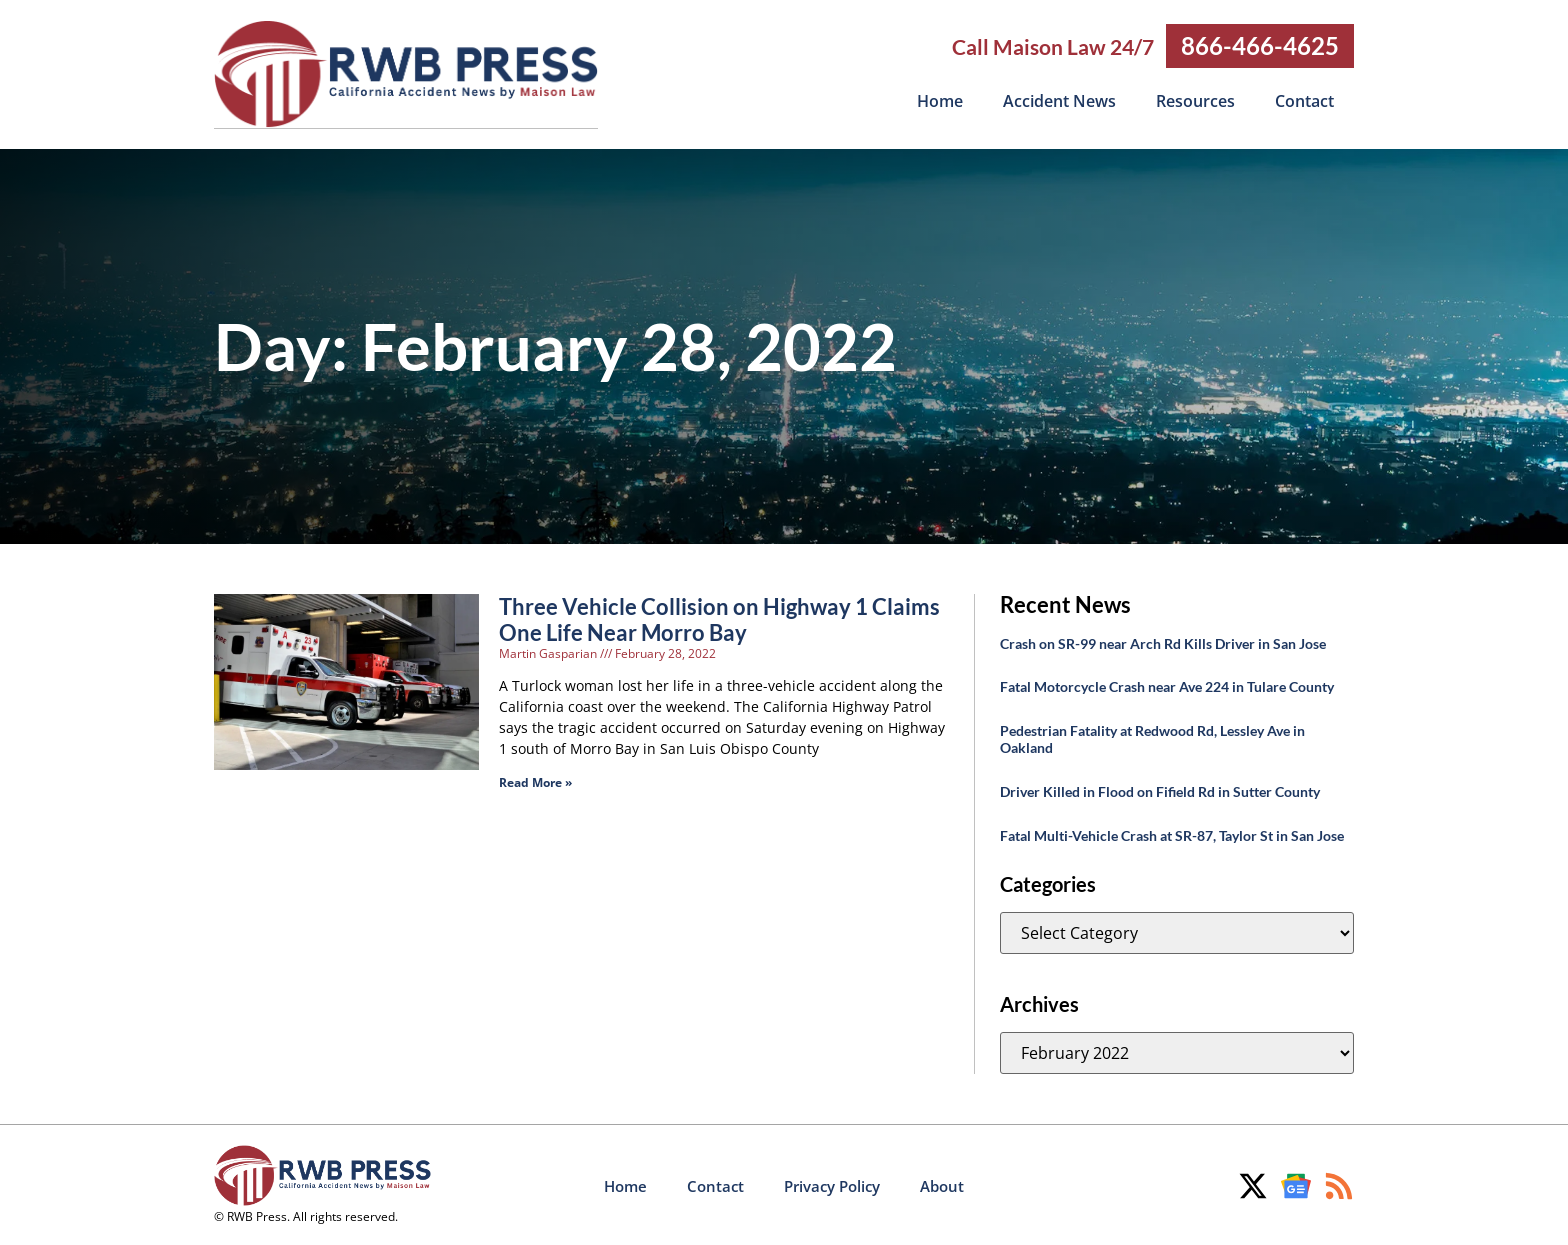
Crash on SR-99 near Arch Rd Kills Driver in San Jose (1163, 642)
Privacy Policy (832, 1185)
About (942, 1185)
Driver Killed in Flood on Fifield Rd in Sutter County (1160, 790)
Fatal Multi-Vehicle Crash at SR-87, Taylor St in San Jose (1172, 834)
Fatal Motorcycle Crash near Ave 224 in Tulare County (1167, 685)
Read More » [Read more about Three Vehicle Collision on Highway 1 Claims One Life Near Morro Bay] (535, 781)
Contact (1304, 101)
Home (940, 101)
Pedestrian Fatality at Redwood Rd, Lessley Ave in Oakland (1152, 738)
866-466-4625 (1260, 45)
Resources (1195, 101)
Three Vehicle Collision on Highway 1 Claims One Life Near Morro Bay (719, 618)
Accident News (1059, 101)
